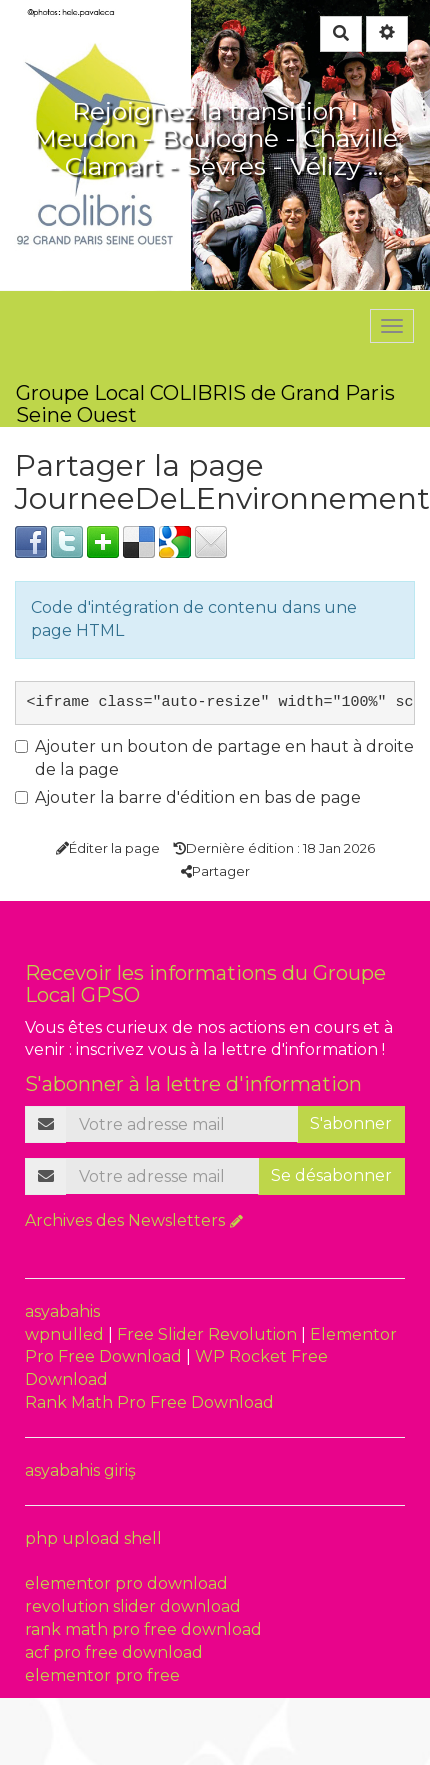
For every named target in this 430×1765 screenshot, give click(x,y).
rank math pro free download (143, 1629)
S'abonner (351, 1123)
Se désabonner (331, 1175)
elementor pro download (126, 1583)
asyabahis (62, 1311)
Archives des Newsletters (125, 1220)
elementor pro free (102, 1675)
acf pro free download (114, 1652)
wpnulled (66, 1334)
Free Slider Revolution (209, 1334)
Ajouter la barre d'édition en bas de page (188, 797)
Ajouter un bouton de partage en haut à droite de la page (214, 758)
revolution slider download (133, 1606)
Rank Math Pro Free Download (149, 1402)
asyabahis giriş (80, 1470)
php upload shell (93, 1538)
